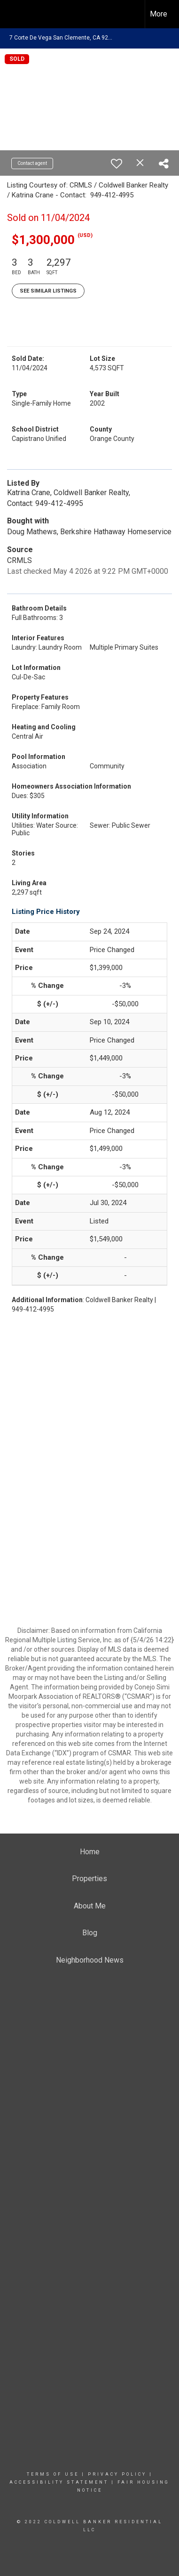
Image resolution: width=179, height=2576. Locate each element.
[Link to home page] (15, 14)
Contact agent (32, 163)
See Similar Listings (48, 291)
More (158, 13)
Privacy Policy (117, 2474)
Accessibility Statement (59, 2482)
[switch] (116, 163)
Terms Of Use (53, 2474)
